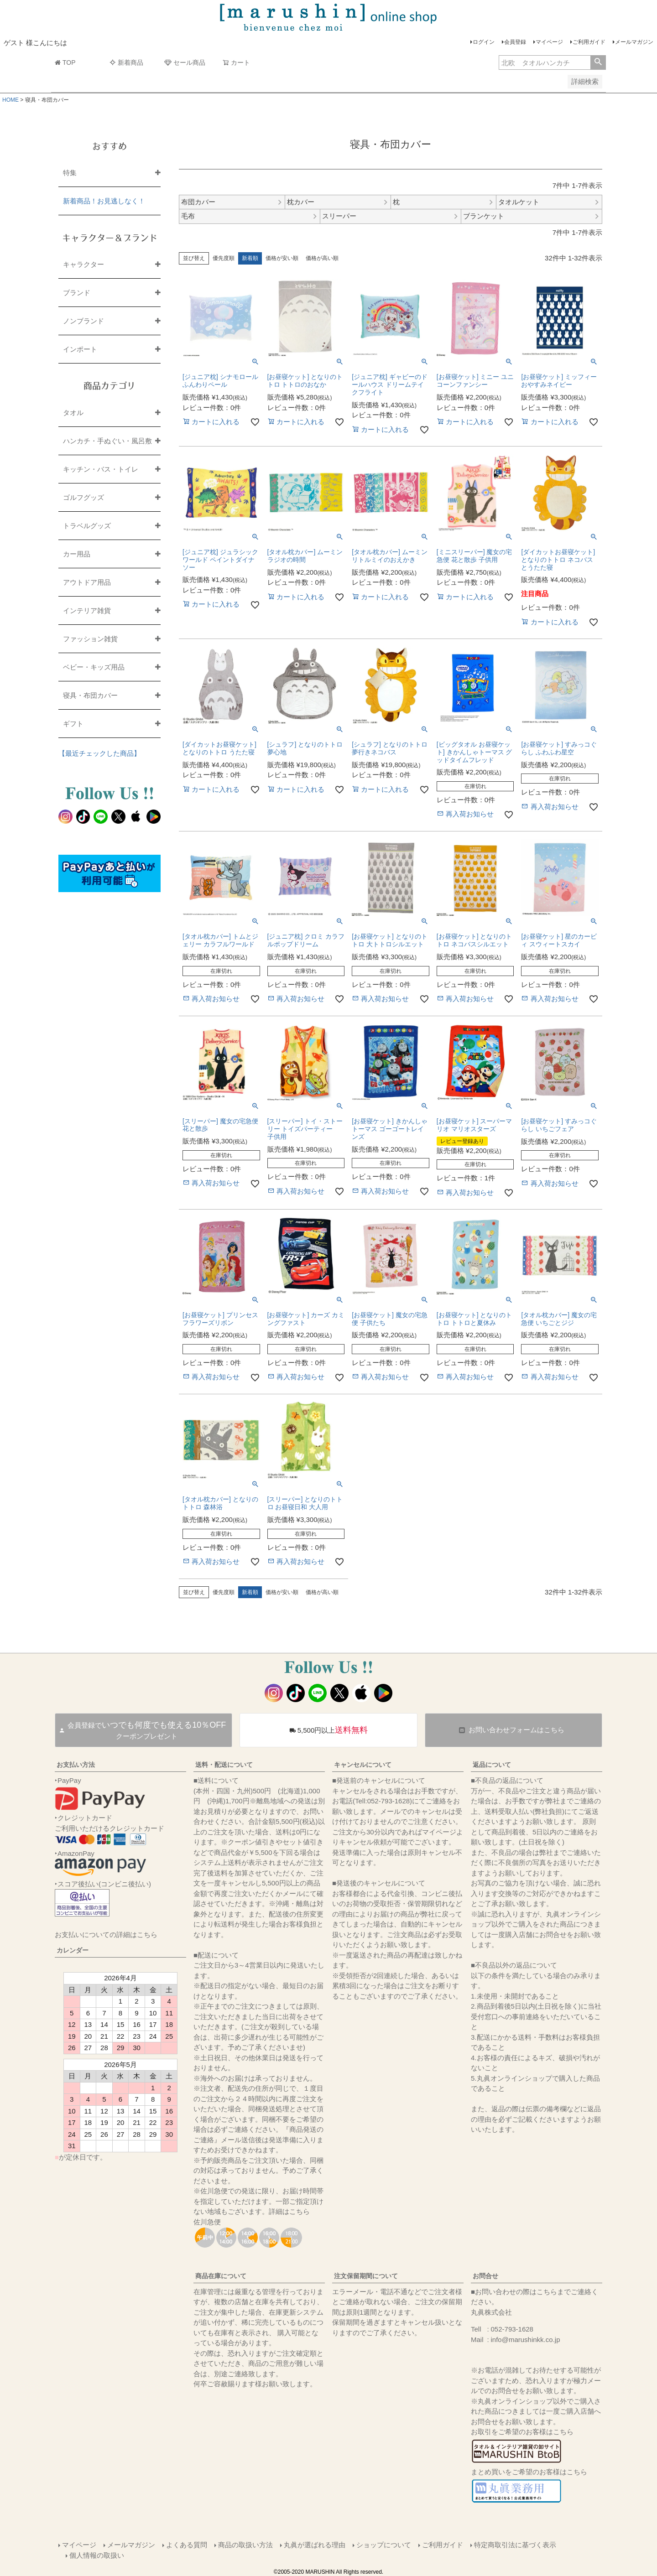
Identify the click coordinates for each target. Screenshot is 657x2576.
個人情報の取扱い (96, 2555)
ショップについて (383, 2545)
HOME (10, 100)
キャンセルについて (362, 1764)
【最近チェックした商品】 (99, 753)
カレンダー (73, 1950)
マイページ (549, 42)
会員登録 (515, 42)
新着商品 (126, 62)
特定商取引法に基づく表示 (515, 2545)
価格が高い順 (322, 258)
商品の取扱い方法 (245, 2545)
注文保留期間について (366, 2276)
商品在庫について (220, 2276)
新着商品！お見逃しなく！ (104, 201)
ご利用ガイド (589, 42)
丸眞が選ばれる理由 (314, 2545)
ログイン (484, 42)
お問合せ (485, 2276)
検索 (597, 62)
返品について (492, 1764)
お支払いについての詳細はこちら (106, 1934)
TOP (65, 62)
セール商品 (184, 62)
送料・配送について (224, 1764)
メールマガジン (634, 42)
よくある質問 (186, 2545)
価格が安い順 (282, 258)
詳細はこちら (289, 2211)
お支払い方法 (76, 1764)
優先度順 (224, 258)
